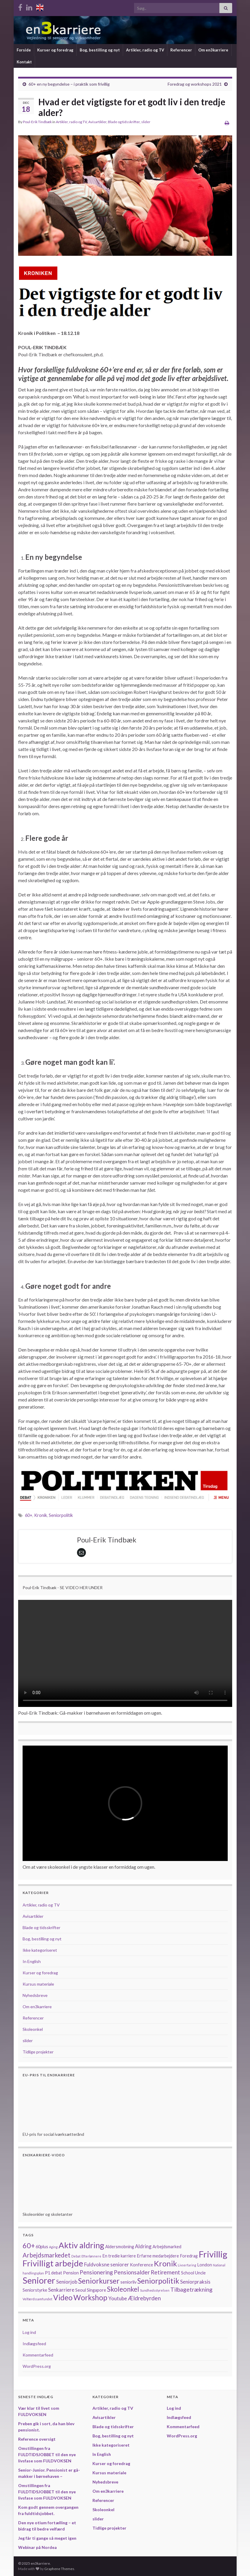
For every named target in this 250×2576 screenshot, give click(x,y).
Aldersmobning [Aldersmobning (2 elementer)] (119, 2246)
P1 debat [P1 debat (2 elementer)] (53, 2272)
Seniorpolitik (61, 1515)
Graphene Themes (59, 2568)
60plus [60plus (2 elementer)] (42, 2246)
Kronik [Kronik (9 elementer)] (165, 2263)
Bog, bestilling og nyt (100, 50)
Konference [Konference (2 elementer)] (141, 2264)
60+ (28, 1515)
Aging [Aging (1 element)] (53, 2247)
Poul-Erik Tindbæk (37, 122)
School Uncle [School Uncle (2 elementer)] (193, 2272)
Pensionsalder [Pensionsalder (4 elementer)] (132, 2272)
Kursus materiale (38, 1984)
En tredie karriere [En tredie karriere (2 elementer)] (119, 2255)
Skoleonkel (33, 2029)
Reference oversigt (37, 2439)
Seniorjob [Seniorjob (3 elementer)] (66, 2282)
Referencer (181, 50)
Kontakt (24, 61)
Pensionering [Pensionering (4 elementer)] (96, 2272)
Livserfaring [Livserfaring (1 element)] (187, 2265)
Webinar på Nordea (37, 2547)
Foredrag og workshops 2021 (195, 84)
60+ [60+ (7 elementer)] (29, 2245)
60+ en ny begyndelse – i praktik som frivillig (69, 84)
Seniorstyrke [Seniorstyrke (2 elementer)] (35, 2290)
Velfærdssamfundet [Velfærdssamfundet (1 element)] (37, 2299)
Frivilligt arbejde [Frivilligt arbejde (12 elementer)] (53, 2263)
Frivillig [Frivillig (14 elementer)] (213, 2254)
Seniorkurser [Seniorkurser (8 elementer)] (99, 2280)
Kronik (40, 1515)
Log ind (29, 2332)
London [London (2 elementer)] (204, 2264)
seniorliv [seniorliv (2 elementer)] (128, 2282)
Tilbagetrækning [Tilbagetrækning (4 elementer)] (191, 2289)
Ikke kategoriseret (40, 1950)
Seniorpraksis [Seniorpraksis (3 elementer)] (195, 2282)
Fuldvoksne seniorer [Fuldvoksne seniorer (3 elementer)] (106, 2264)
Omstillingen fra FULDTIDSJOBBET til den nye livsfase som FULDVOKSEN (47, 2454)
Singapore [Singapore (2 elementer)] (96, 2290)
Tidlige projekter (38, 2051)
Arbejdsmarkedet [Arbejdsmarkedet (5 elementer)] (46, 2255)
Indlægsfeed (34, 2343)
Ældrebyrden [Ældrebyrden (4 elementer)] (144, 2298)
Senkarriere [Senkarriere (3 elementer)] (61, 2290)
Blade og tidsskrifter (124, 122)
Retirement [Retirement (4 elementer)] (165, 2272)
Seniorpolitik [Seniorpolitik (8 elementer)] (158, 2280)
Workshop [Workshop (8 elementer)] (90, 2297)
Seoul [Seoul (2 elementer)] (80, 2290)
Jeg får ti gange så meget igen (47, 2538)
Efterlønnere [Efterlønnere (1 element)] (91, 2256)
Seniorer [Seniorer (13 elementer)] (39, 2280)
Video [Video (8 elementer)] (63, 2297)
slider (145, 122)
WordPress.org (37, 2366)
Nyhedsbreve (35, 1995)
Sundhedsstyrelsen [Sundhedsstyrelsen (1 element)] (154, 2290)
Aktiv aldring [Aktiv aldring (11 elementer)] (81, 2245)
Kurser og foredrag (55, 50)
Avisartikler (97, 122)
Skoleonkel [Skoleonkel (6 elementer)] (123, 2289)
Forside (24, 50)
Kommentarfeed (38, 2354)
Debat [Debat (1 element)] (76, 2256)
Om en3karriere (213, 50)
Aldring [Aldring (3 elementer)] (143, 2246)
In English (32, 1961)
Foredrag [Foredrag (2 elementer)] (189, 2255)
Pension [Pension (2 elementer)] (71, 2272)
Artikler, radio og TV (145, 50)
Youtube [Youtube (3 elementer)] (117, 2298)
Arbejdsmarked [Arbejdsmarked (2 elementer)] (166, 2246)
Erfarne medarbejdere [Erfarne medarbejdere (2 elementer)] (158, 2255)
